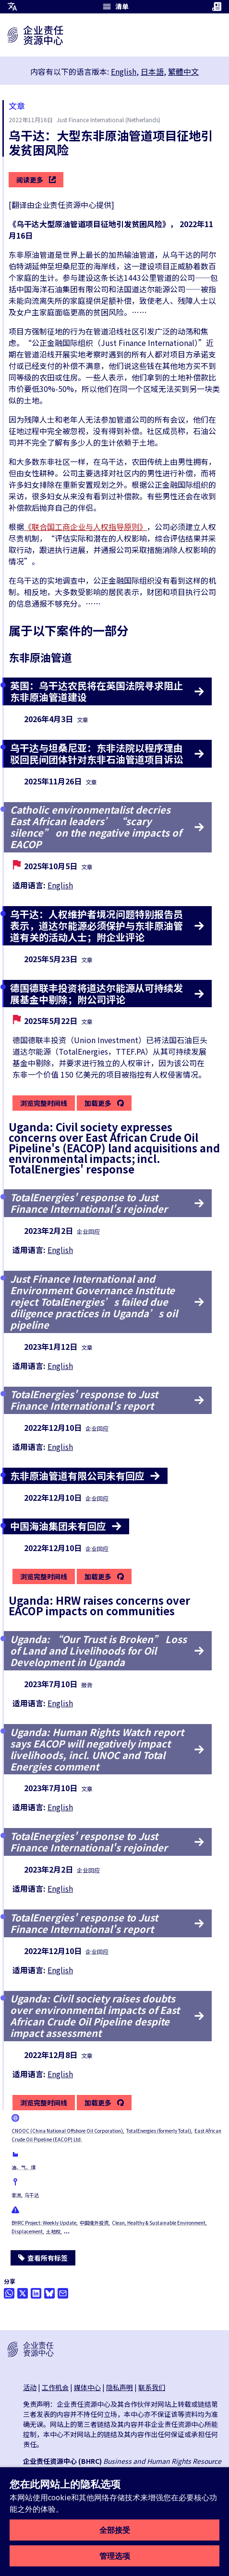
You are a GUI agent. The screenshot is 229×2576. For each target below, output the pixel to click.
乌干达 (31, 2194)
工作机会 (55, 2387)
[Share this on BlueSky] (49, 2293)
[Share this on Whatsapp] (9, 2293)
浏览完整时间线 (43, 1103)
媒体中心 (87, 2387)
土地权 (53, 2231)
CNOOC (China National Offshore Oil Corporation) (67, 2130)
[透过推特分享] (22, 2293)
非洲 (16, 2194)
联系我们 (151, 2387)
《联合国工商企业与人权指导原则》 (85, 526)
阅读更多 (36, 179)
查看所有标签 (43, 2258)
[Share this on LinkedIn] (36, 2293)
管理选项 (114, 2556)
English (123, 71)
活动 (29, 2387)
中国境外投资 (94, 2222)
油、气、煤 (24, 2167)
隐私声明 (119, 2387)
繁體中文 (183, 71)
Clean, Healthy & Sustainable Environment (158, 2222)
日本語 (152, 71)
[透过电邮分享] (63, 2293)
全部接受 (114, 2530)
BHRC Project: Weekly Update (44, 2222)
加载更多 (97, 1103)
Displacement (27, 2231)
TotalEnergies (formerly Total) (158, 2130)
